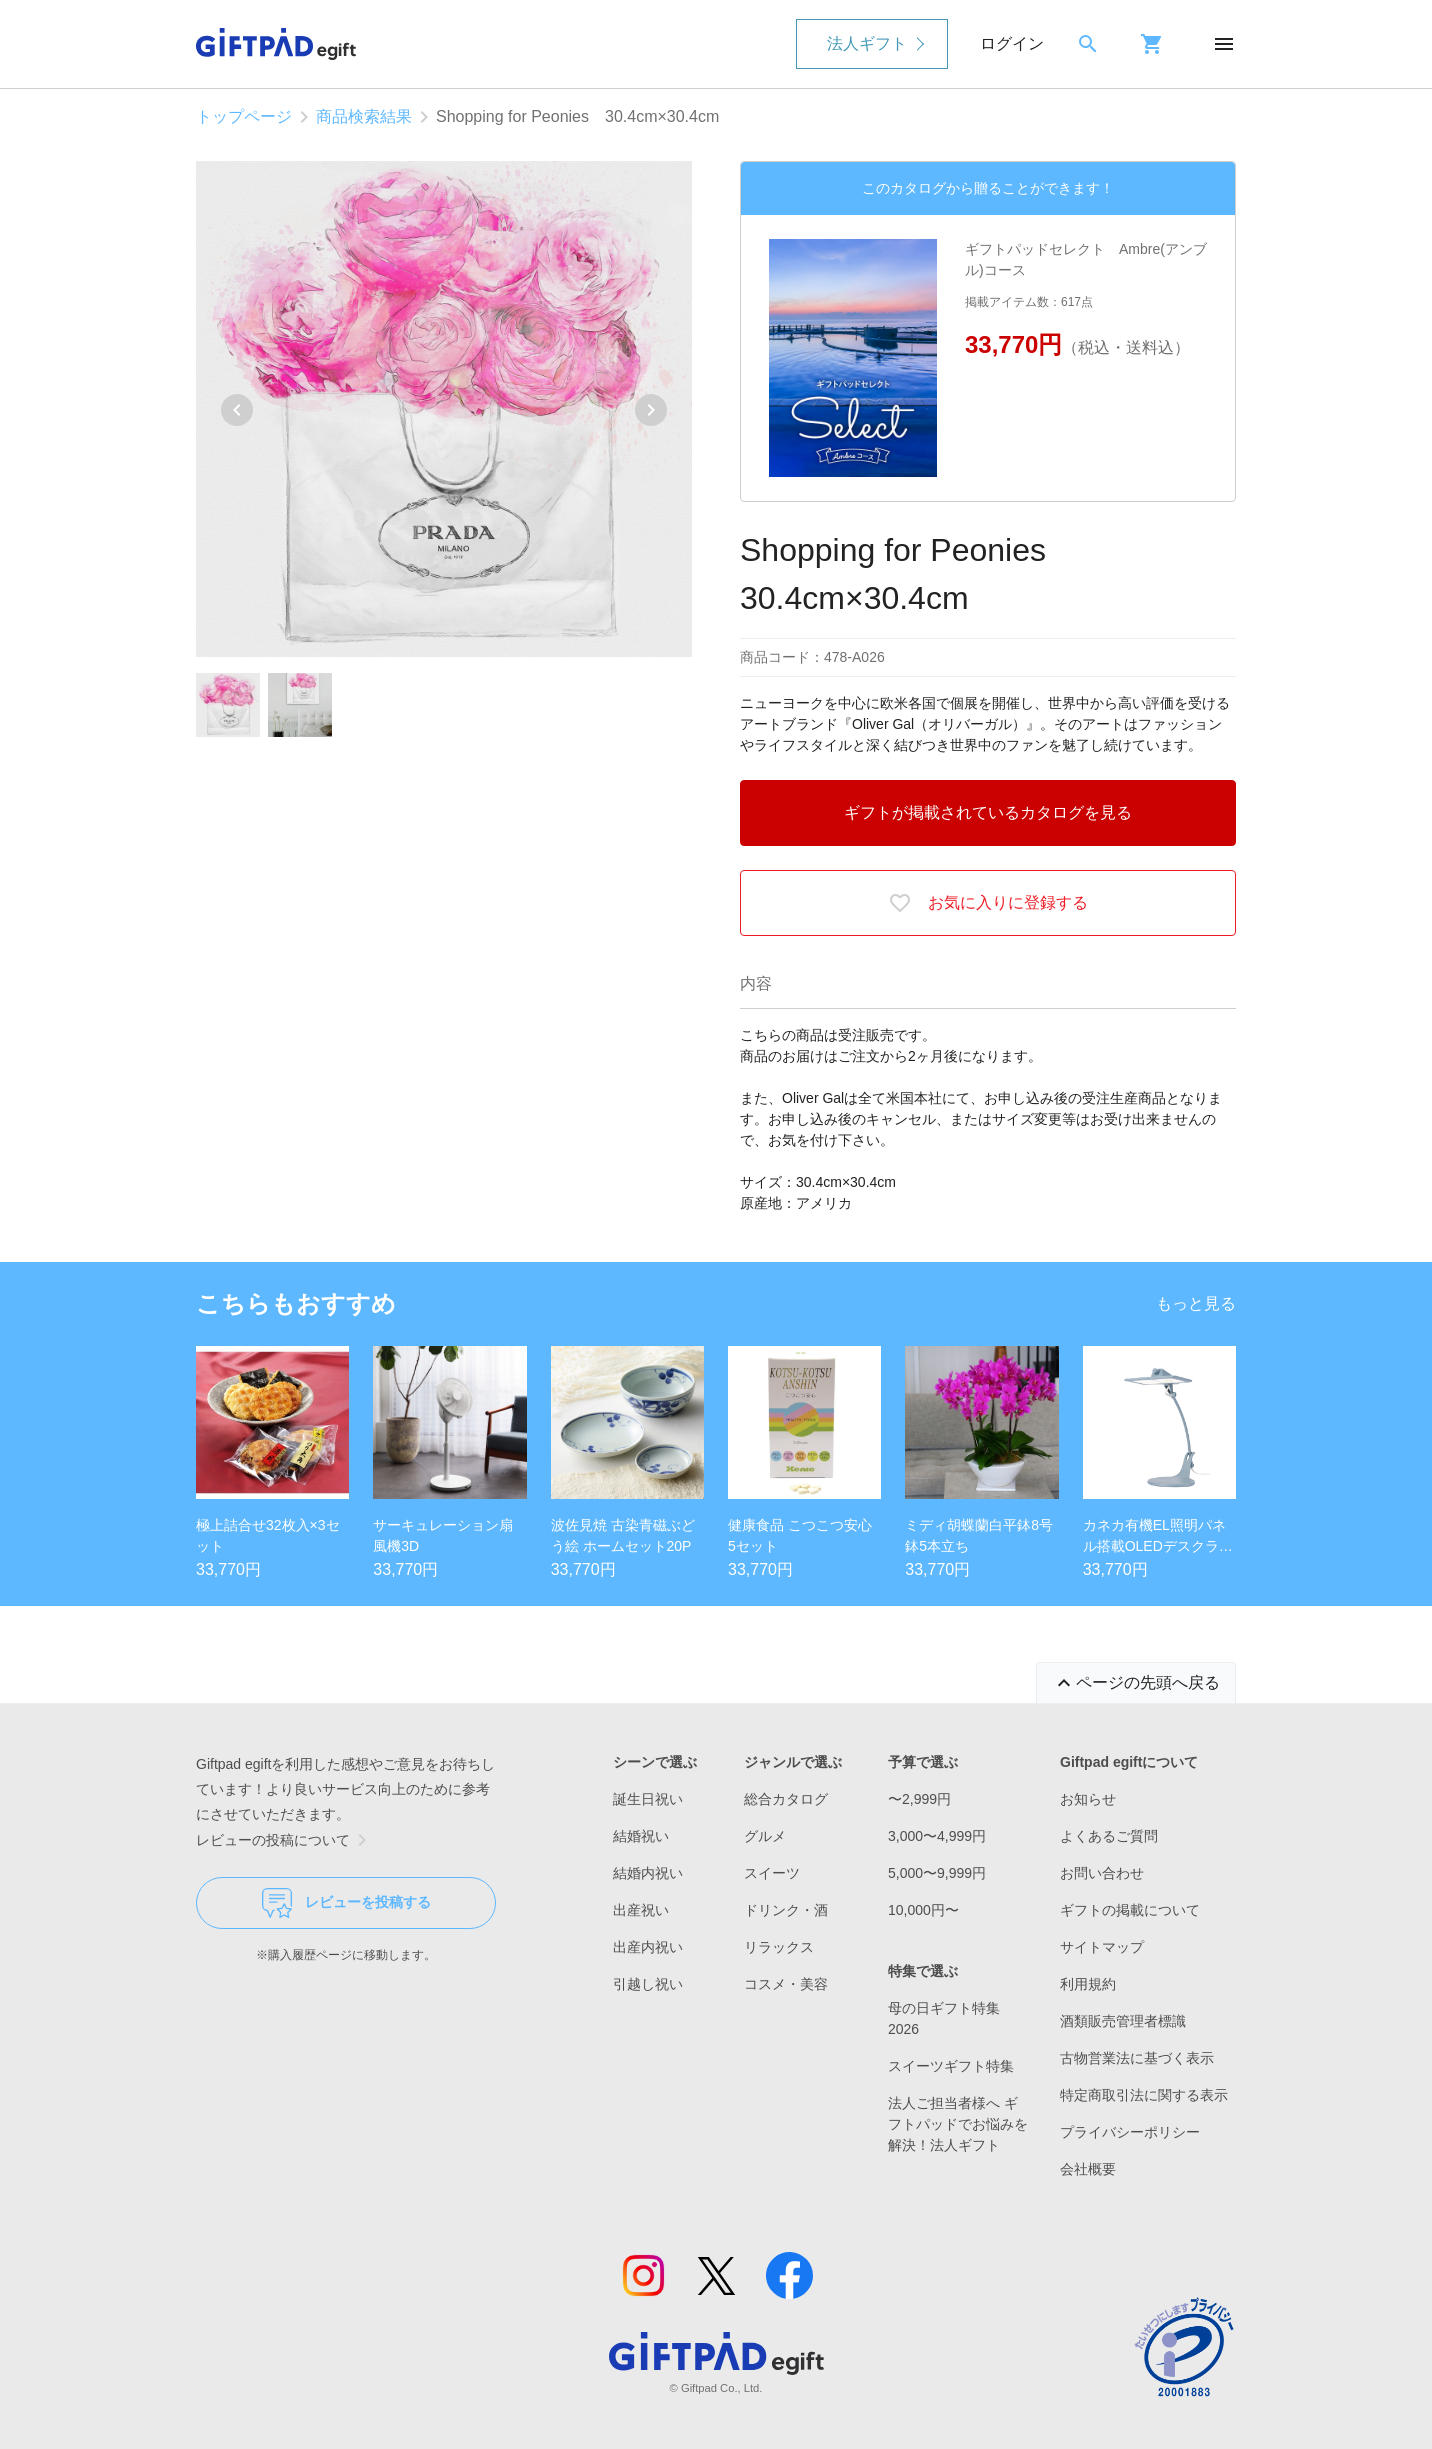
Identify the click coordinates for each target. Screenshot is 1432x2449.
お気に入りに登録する (988, 903)
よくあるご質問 (1109, 1836)
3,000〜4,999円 (937, 1836)
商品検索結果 (364, 116)
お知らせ (1088, 1799)
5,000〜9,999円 (937, 1873)
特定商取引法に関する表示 (1144, 2095)
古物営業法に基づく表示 (1137, 2058)
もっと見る (1196, 1303)
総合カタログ (786, 1799)
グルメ (765, 1836)
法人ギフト (867, 43)
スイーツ (772, 1873)
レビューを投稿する (346, 1903)
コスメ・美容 (786, 1984)
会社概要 (1088, 2169)
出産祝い (641, 1910)
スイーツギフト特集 (951, 2066)
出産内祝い (648, 1947)
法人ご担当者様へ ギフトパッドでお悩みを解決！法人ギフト (958, 2124)
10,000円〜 (923, 1910)
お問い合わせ (1102, 1873)
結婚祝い (641, 1836)
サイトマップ (1102, 1947)
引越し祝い (648, 1984)
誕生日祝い (648, 1799)
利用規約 (1088, 1984)
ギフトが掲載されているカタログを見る (988, 812)
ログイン (1012, 43)
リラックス (779, 1947)
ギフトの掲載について (1130, 1910)
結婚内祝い (648, 1873)
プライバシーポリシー (1130, 2132)
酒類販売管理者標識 (1123, 2021)
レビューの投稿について (285, 1840)
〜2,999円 (919, 1799)
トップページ (244, 116)
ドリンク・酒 (786, 1910)
